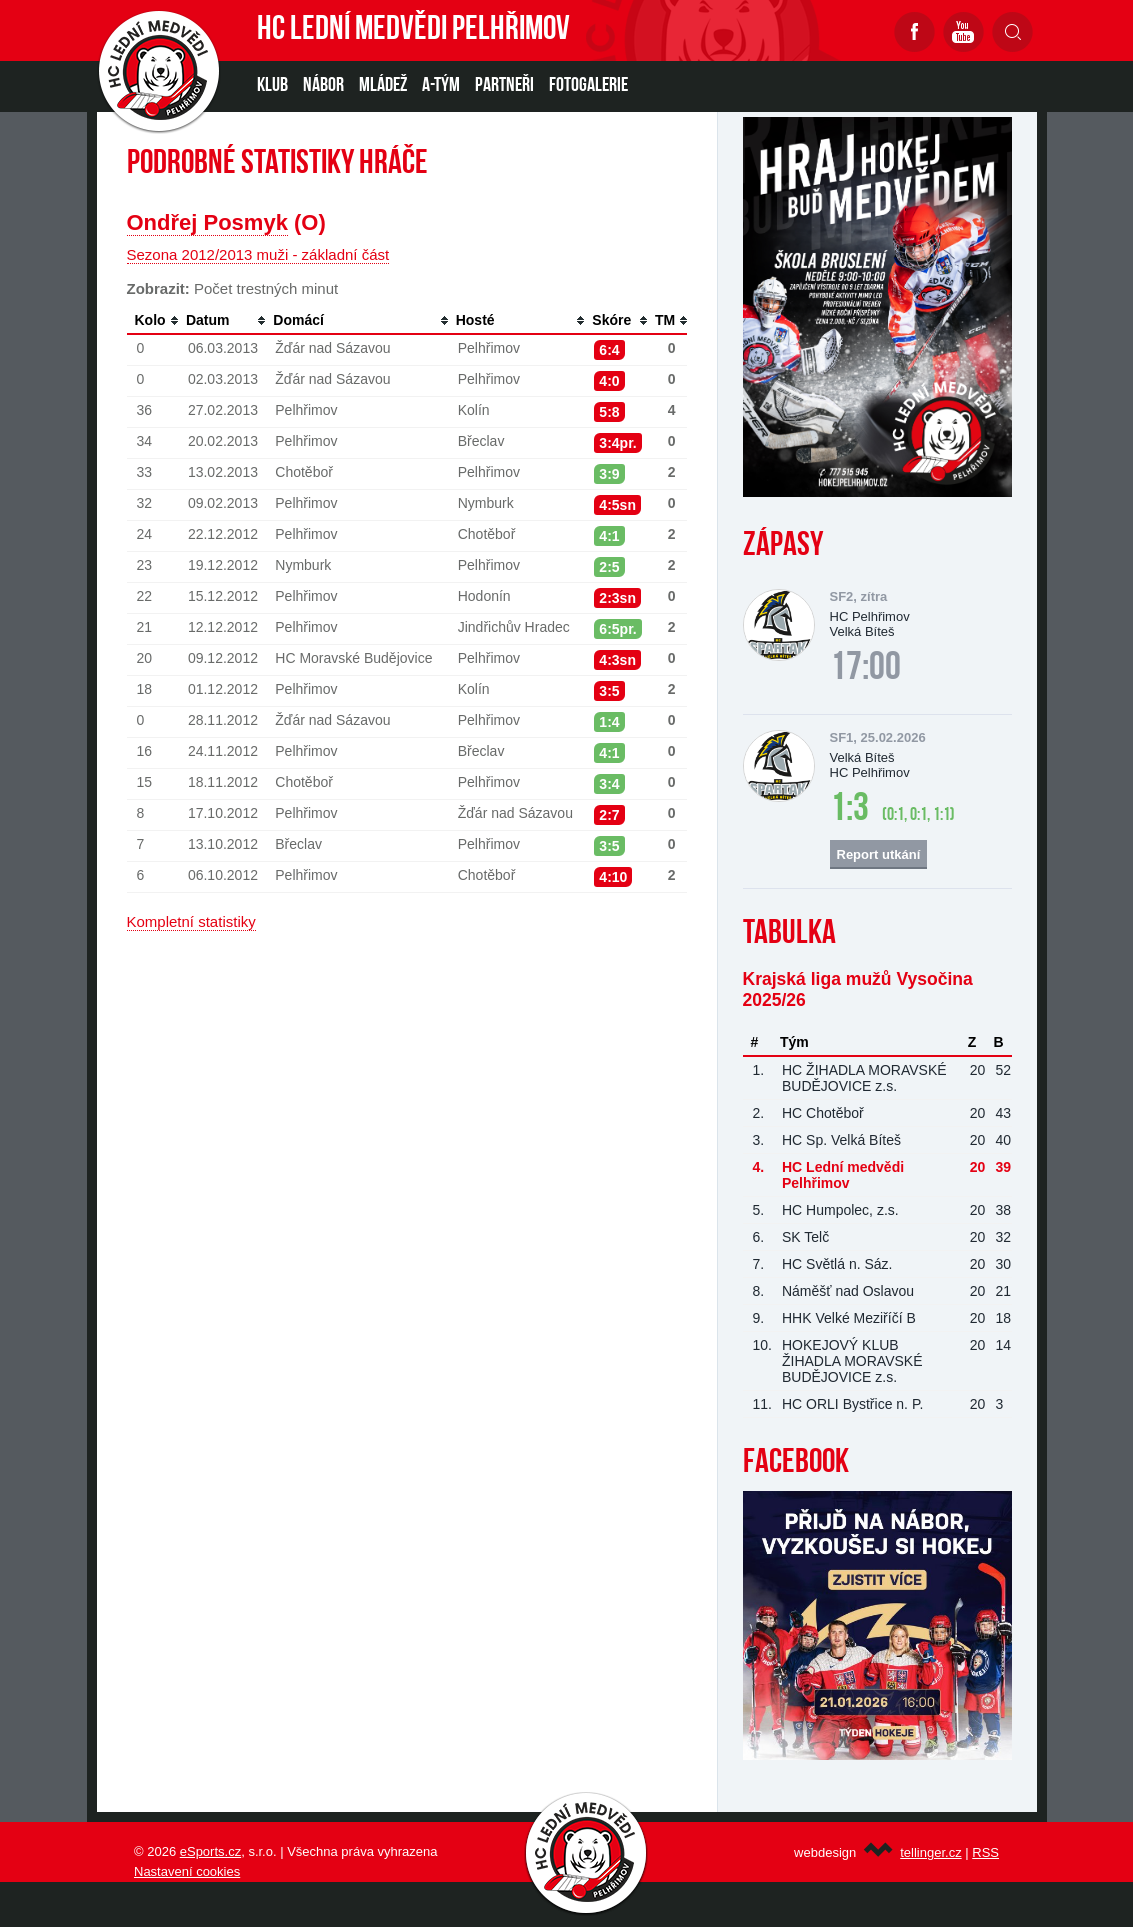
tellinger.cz (930, 1852)
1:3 (849, 810)
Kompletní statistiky (191, 921)
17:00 (865, 669)
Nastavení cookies (187, 1871)
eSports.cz (210, 1851)
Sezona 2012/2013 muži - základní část (258, 254)
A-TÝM (441, 86)
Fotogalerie (588, 86)
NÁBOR (323, 86)
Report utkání (879, 854)
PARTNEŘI (504, 86)
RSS (985, 1852)
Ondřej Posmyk (207, 222)
